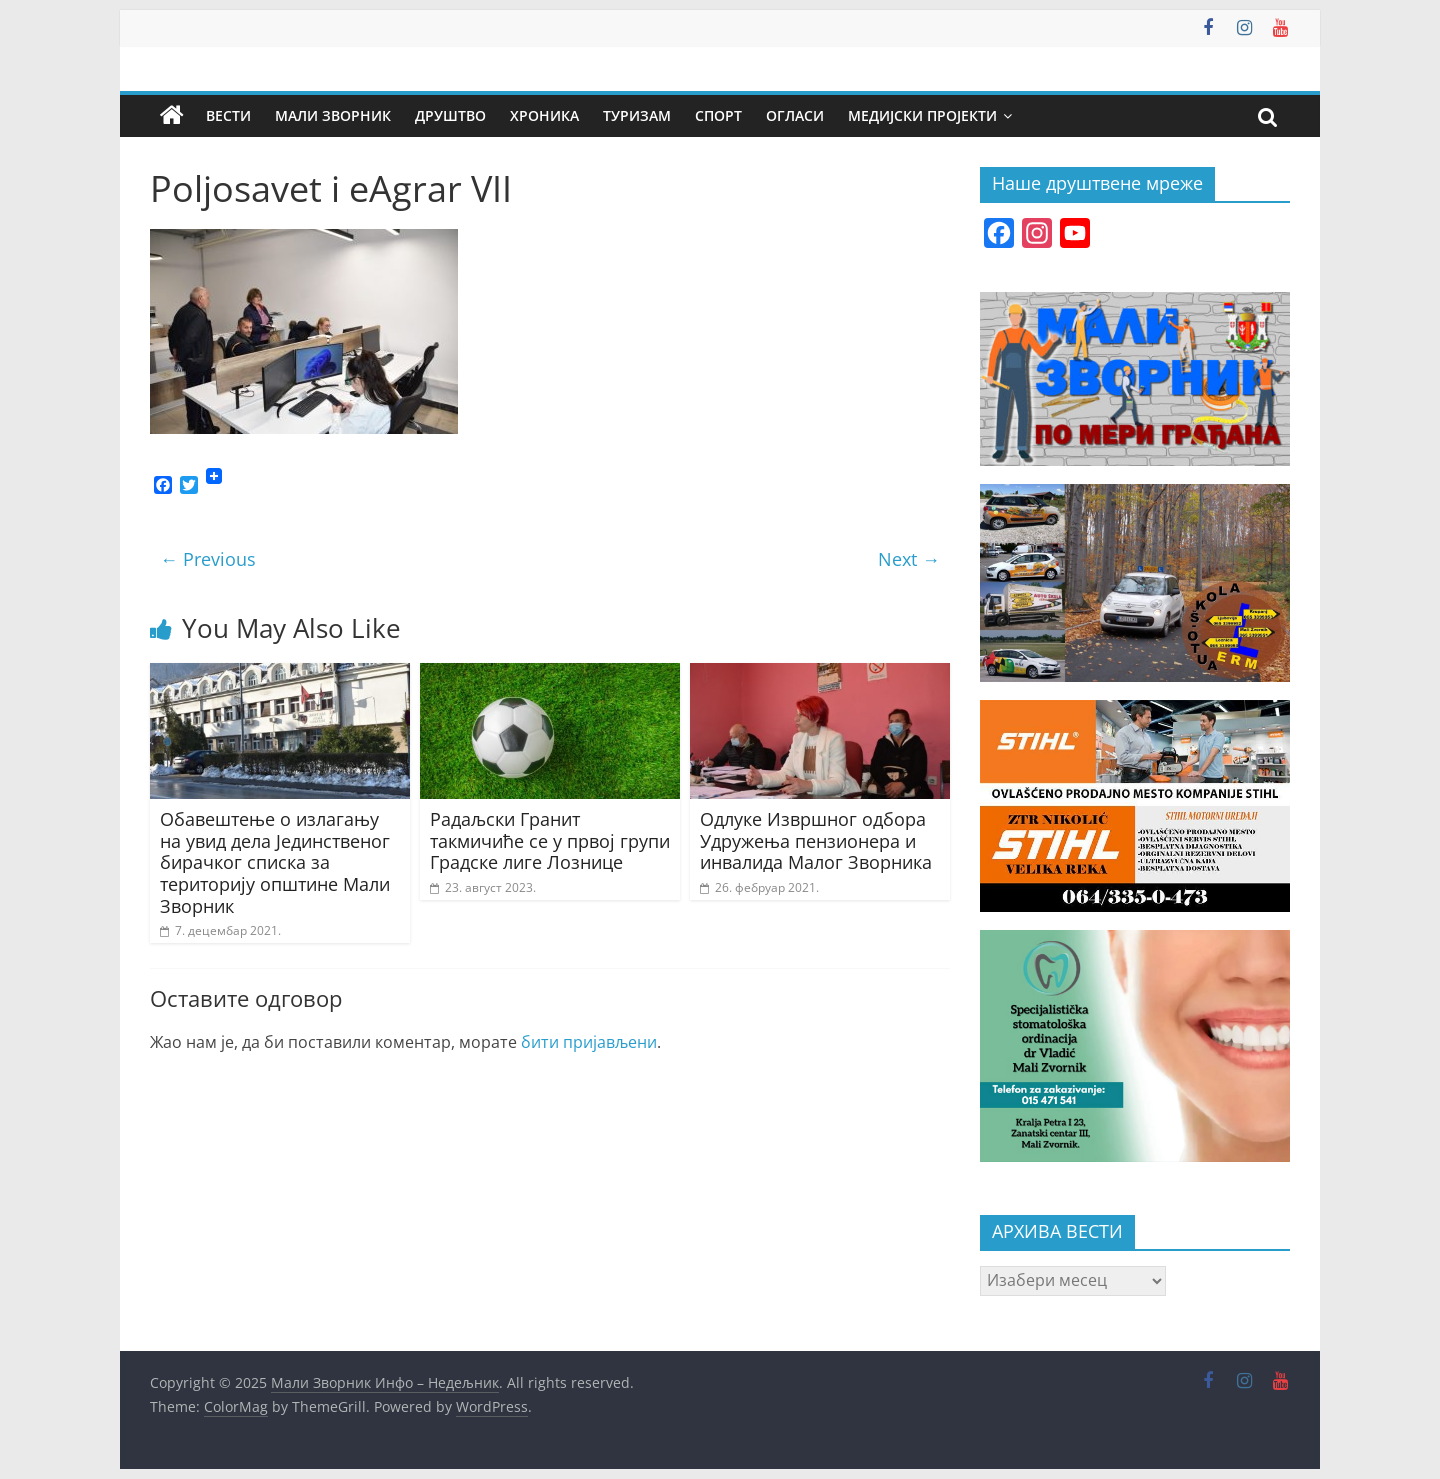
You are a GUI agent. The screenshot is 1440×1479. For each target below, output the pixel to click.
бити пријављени (589, 1042)
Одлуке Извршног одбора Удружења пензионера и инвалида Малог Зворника (816, 840)
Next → (909, 559)
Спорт (718, 115)
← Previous (208, 559)
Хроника (544, 115)
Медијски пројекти (922, 115)
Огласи (795, 115)
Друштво (450, 115)
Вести (228, 115)
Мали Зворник (333, 115)
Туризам (637, 115)
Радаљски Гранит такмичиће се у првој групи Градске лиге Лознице (550, 840)
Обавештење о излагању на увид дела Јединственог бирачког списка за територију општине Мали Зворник (275, 862)
